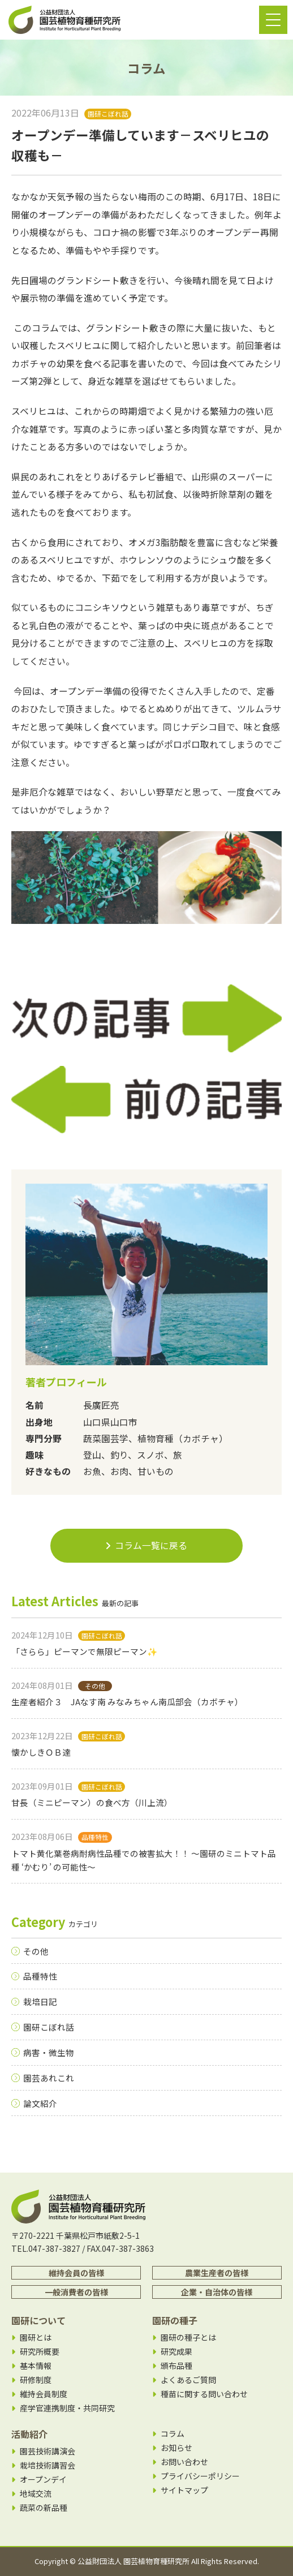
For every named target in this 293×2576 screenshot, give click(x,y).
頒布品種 (176, 2366)
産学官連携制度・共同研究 (67, 2408)
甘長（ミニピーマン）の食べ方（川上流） (92, 1802)
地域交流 (35, 2493)
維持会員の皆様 (76, 2272)
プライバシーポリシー (200, 2476)
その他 (36, 1951)
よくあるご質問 (188, 2380)
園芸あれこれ (48, 2078)
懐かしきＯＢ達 (41, 1752)
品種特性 (40, 1976)
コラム (172, 2433)
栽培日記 (40, 2001)
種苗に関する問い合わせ (204, 2394)
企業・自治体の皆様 (216, 2292)
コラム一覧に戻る (146, 1545)
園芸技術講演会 (47, 2451)
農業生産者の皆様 (216, 2272)
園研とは (35, 2337)
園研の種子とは (188, 2337)
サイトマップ (184, 2490)
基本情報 (35, 2366)
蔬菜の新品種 (43, 2508)
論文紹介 (40, 2103)
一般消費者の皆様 (76, 2292)
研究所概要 (39, 2351)
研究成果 (176, 2351)
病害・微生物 (48, 2052)
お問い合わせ (184, 2462)
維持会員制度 (43, 2394)
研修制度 (35, 2380)
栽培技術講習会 (47, 2465)
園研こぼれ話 (48, 2027)
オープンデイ (43, 2479)
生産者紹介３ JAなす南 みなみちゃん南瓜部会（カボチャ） (127, 1702)
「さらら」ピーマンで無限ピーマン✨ (84, 1651)
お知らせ (176, 2448)
